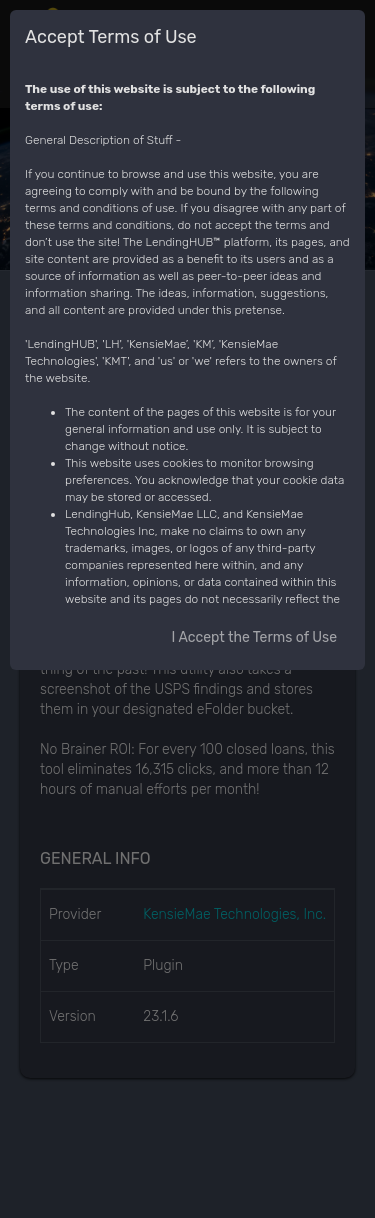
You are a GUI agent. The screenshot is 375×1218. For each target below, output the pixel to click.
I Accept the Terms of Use (254, 637)
